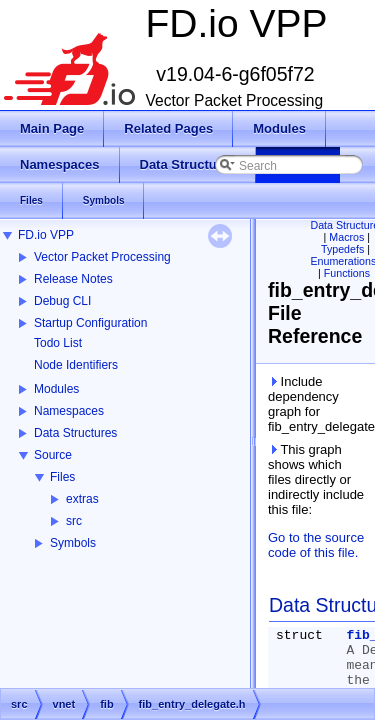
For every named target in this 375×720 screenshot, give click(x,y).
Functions (347, 273)
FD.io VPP (46, 235)
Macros (346, 237)
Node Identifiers (76, 365)
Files (62, 477)
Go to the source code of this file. (316, 545)
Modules (56, 389)
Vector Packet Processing (102, 257)
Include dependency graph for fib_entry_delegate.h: (317, 404)
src (74, 521)
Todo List (58, 343)
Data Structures (75, 433)
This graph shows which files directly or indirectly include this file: (316, 479)
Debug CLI (62, 301)
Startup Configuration (90, 323)
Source (53, 455)
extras (82, 499)
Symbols (73, 543)
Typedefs (342, 249)
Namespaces (69, 411)
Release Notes (73, 279)
